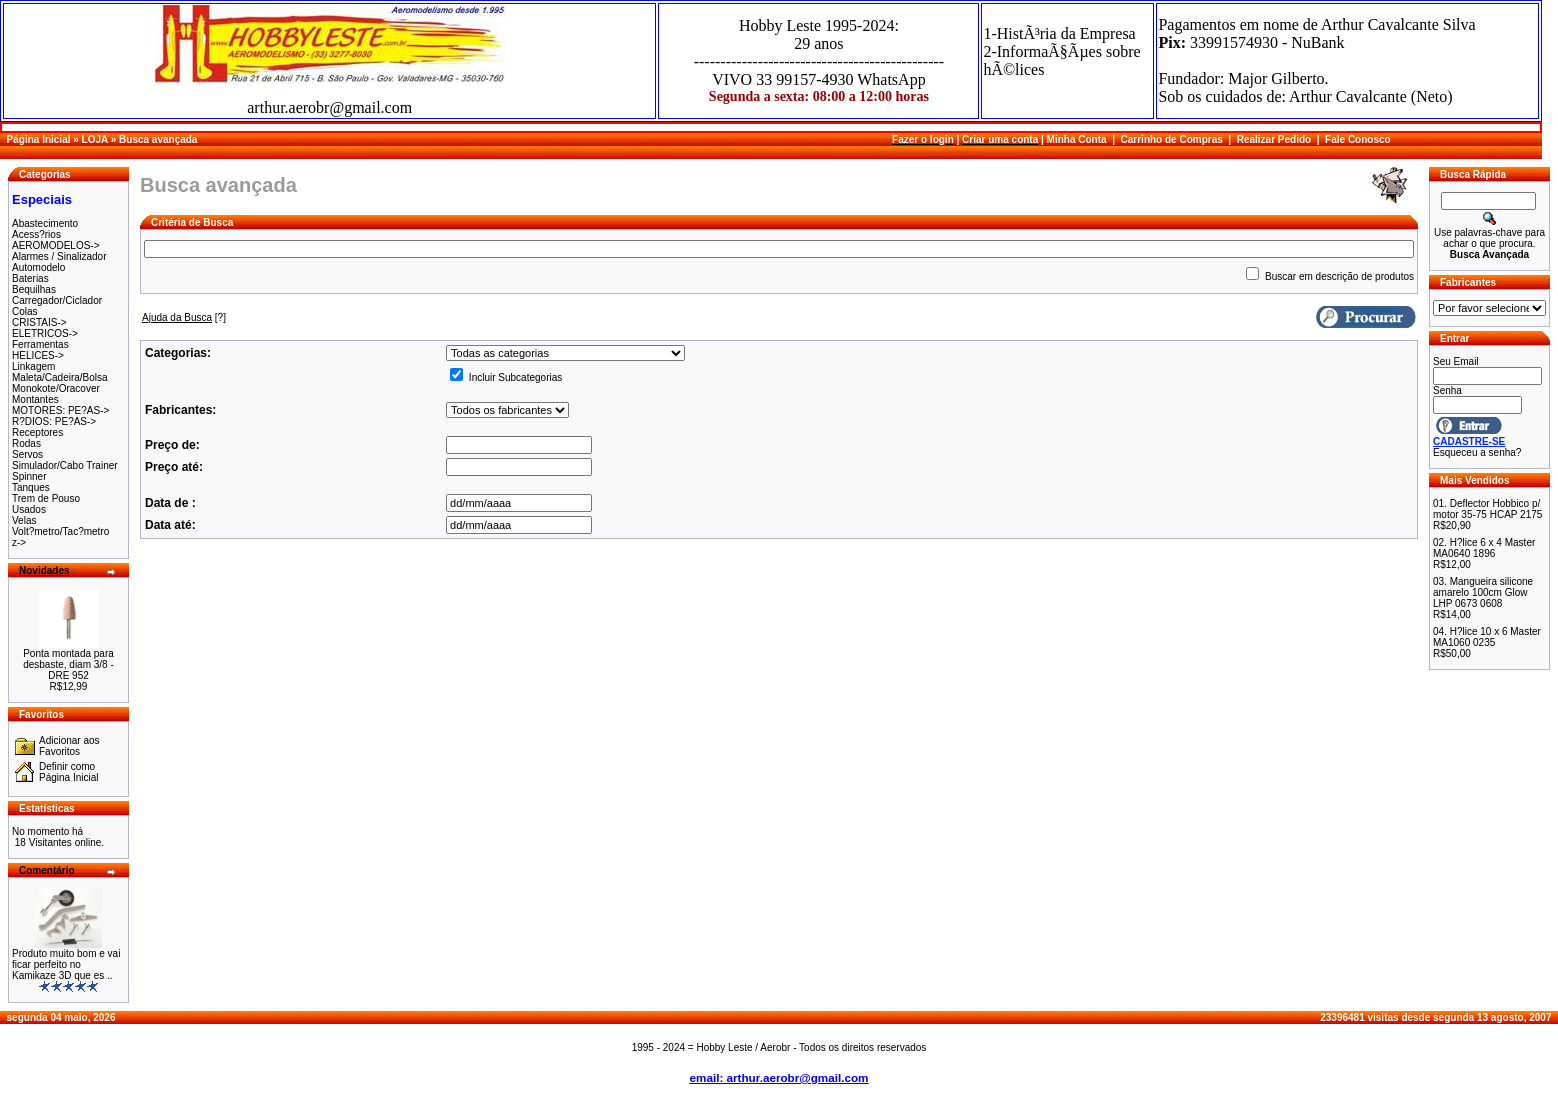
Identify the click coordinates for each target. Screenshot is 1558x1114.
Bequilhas (34, 289)
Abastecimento (45, 223)
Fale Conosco (1358, 139)
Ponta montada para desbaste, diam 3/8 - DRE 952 (68, 664)
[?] (184, 317)
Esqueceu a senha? (1477, 452)
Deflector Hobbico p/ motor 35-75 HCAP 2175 (1487, 509)
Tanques (31, 487)
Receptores (37, 432)
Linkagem (33, 366)
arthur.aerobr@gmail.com (329, 107)
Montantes (35, 399)
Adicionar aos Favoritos (69, 746)
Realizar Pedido (1274, 139)
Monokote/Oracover (56, 388)
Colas (25, 311)
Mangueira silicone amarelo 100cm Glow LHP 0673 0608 (1483, 592)
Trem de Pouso (46, 498)
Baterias (30, 278)
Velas (24, 520)
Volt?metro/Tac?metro (60, 531)
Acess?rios (36, 234)
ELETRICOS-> (45, 333)
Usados (29, 509)
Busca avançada (158, 139)
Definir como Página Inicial (68, 772)
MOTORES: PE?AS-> (60, 410)
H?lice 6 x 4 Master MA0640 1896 (1484, 548)
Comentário (47, 870)
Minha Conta (1077, 139)
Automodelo (38, 267)
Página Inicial (39, 139)
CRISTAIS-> (39, 322)
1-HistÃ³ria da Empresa (1059, 33)
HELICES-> (38, 355)
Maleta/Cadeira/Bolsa (60, 377)
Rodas (26, 443)
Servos (27, 454)
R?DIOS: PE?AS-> (54, 421)
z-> (19, 542)
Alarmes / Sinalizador (59, 256)
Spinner (29, 476)
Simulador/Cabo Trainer (65, 465)
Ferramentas (40, 344)
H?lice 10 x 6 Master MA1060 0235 (1487, 637)
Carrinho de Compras (1172, 139)
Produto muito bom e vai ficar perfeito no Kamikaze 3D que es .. (66, 964)
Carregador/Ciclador (57, 300)
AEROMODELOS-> (56, 245)
